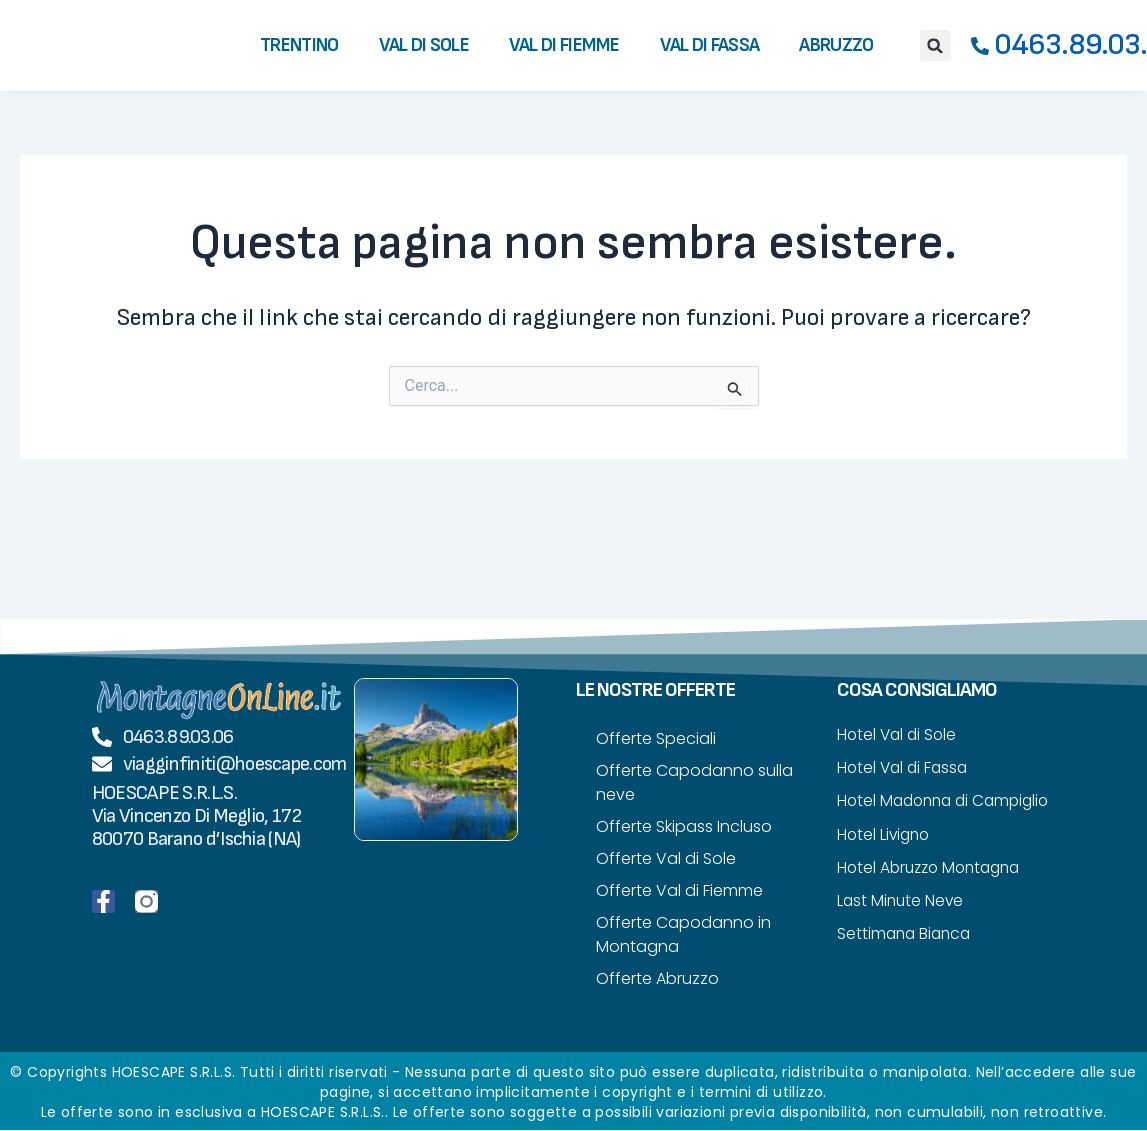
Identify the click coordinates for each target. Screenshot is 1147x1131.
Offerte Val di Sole (666, 858)
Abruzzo (836, 45)
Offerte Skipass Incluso (684, 826)
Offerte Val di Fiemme (679, 890)
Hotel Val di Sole (899, 734)
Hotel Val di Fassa (905, 768)
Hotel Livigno (885, 860)
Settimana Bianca (906, 962)
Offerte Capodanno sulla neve (694, 782)
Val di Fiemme (564, 45)
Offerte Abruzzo (657, 978)
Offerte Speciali (656, 738)
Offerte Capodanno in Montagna (683, 934)
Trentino (299, 45)
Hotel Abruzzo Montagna (934, 894)
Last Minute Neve (902, 928)
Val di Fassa (710, 45)
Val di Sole (424, 45)
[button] (935, 45)
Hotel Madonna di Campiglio (906, 814)
